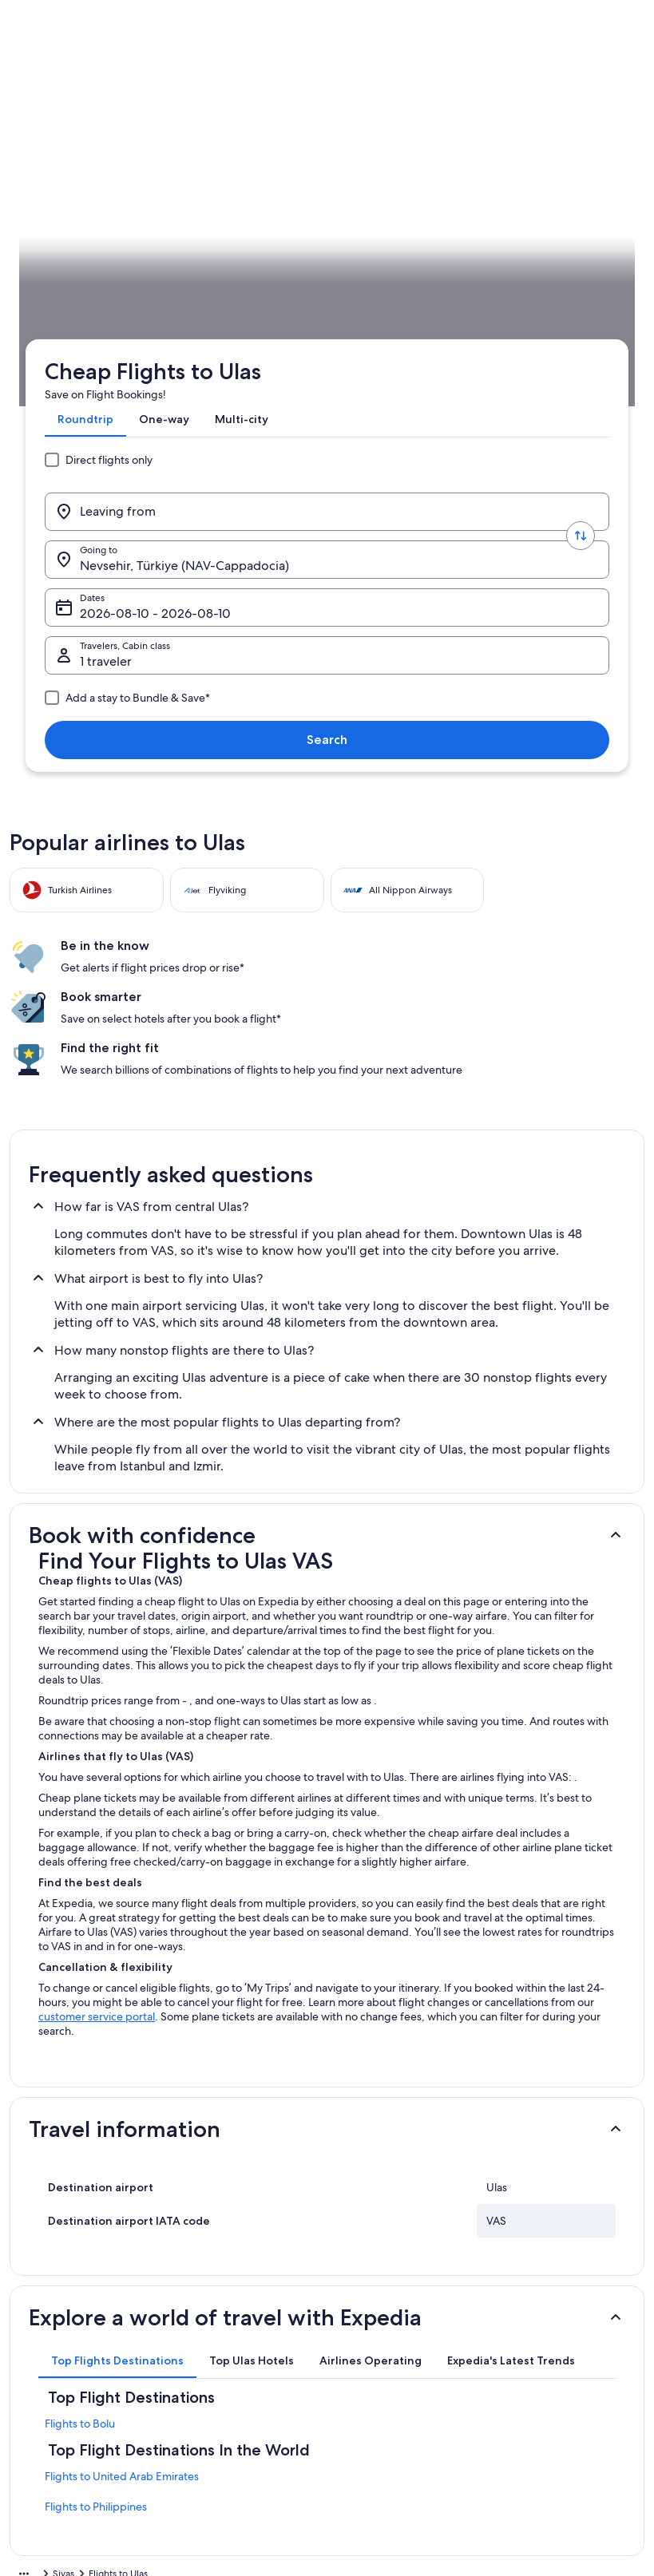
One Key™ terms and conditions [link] (411, 2361)
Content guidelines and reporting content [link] (393, 2419)
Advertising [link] (50, 2386)
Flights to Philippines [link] (96, 2100)
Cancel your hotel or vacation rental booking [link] (561, 2316)
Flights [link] (86, 441)
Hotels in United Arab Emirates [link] (250, 2284)
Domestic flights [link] (219, 2310)
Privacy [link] (357, 2284)
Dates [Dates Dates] (474, 256)
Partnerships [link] (52, 2361)
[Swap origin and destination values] (226, 250)
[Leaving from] (129, 250)
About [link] (39, 2284)
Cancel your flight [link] (537, 2348)
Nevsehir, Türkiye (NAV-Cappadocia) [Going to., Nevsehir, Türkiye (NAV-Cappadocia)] (341, 256)
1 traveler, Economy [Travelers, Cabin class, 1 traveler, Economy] (129, 304)
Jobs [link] (36, 2310)
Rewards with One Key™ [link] (236, 2335)
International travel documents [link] (565, 2438)
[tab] (79, 194)
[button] (327, 1129)
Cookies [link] (359, 2310)
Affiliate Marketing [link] (65, 2412)
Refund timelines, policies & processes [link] (560, 2380)
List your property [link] (63, 2335)
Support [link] (517, 2284)
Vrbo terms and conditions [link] (400, 2386)
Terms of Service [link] (377, 2335)
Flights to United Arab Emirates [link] (122, 2070)
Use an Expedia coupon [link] (550, 2412)
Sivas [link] (125, 441)
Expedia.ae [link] (33, 441)
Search (582, 298)
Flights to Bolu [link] (80, 2017)
